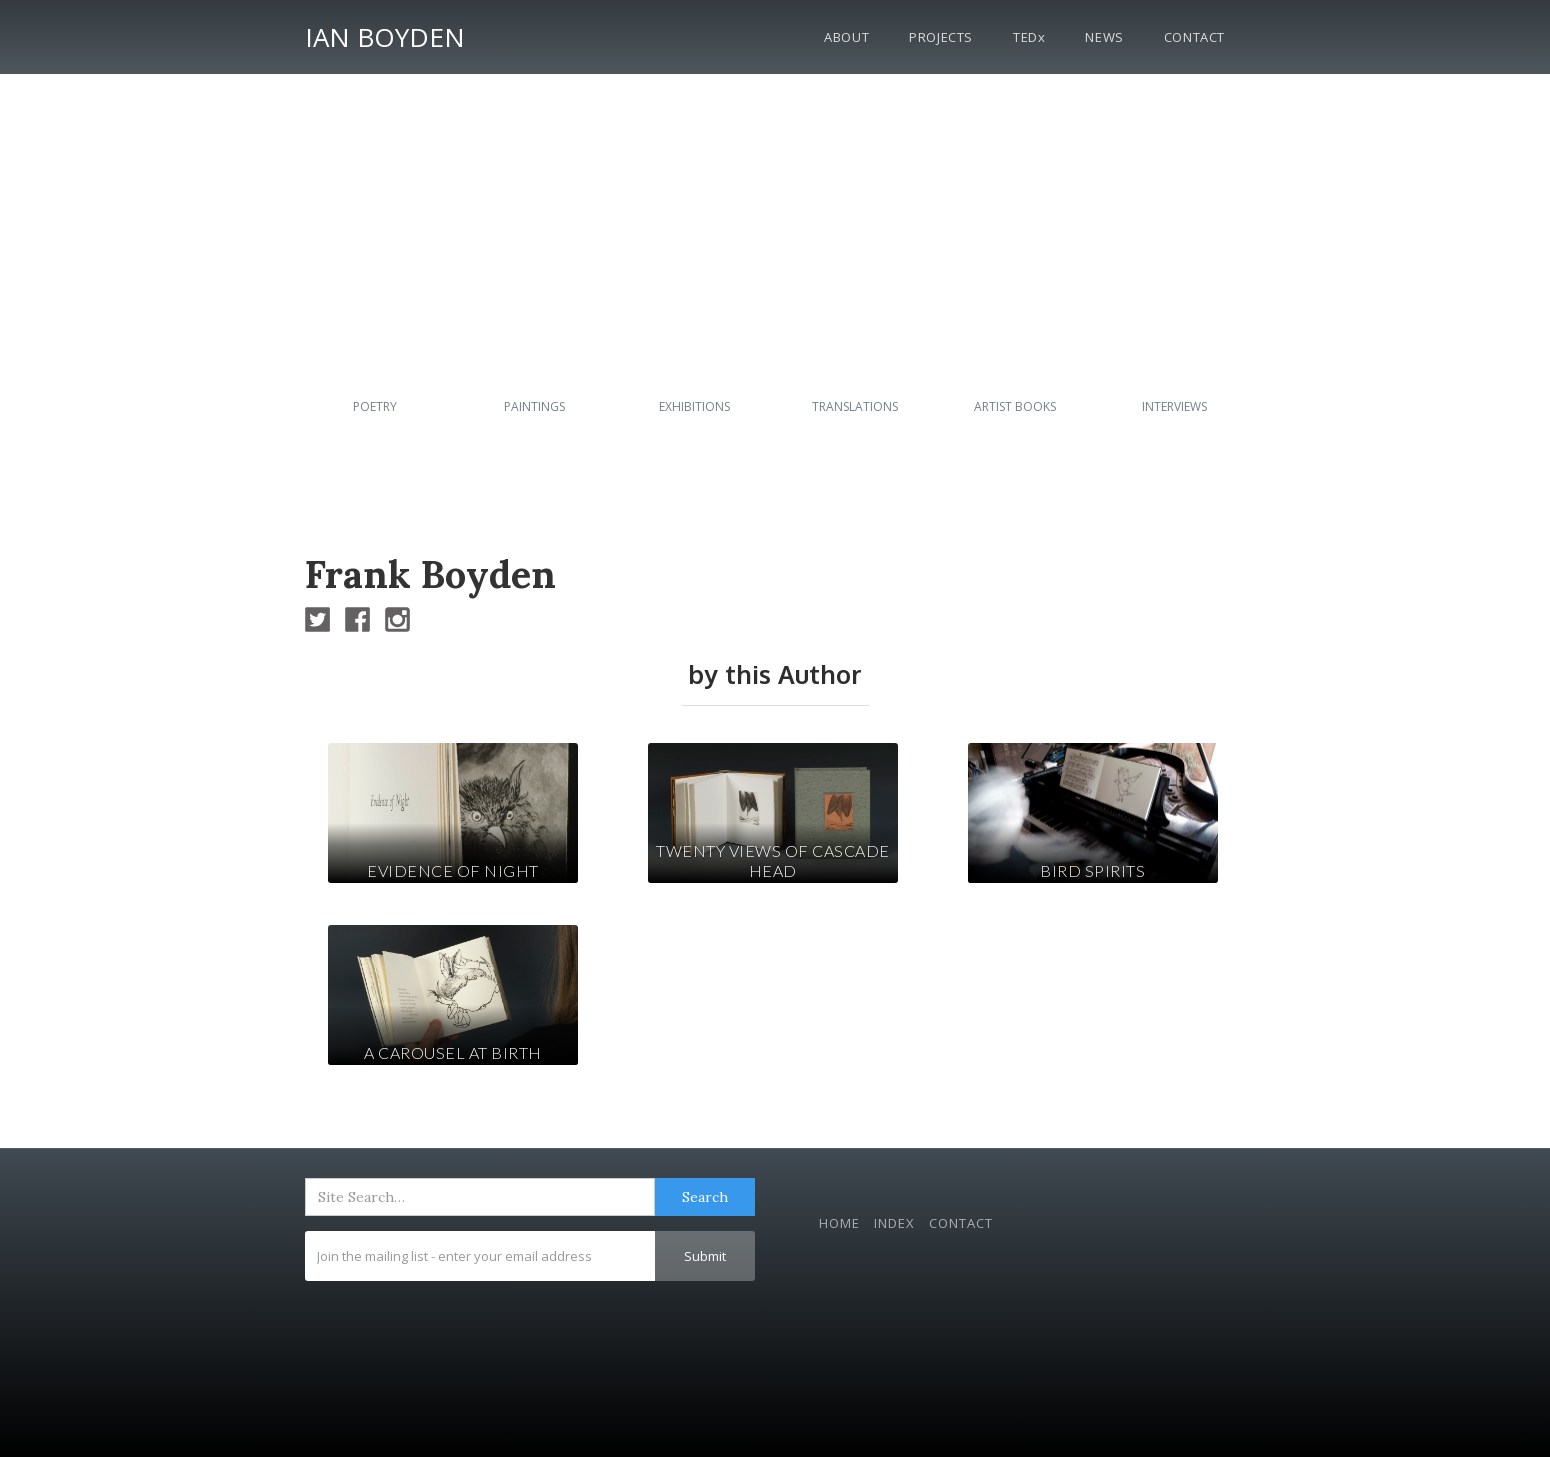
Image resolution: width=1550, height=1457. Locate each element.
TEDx (1029, 37)
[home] (385, 33)
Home (839, 1223)
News (1104, 37)
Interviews (1174, 406)
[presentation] (457, 1330)
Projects (941, 37)
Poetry (375, 406)
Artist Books (1015, 406)
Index (894, 1223)
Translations (855, 406)
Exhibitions (694, 406)
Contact (1194, 37)
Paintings (534, 406)
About (846, 37)
